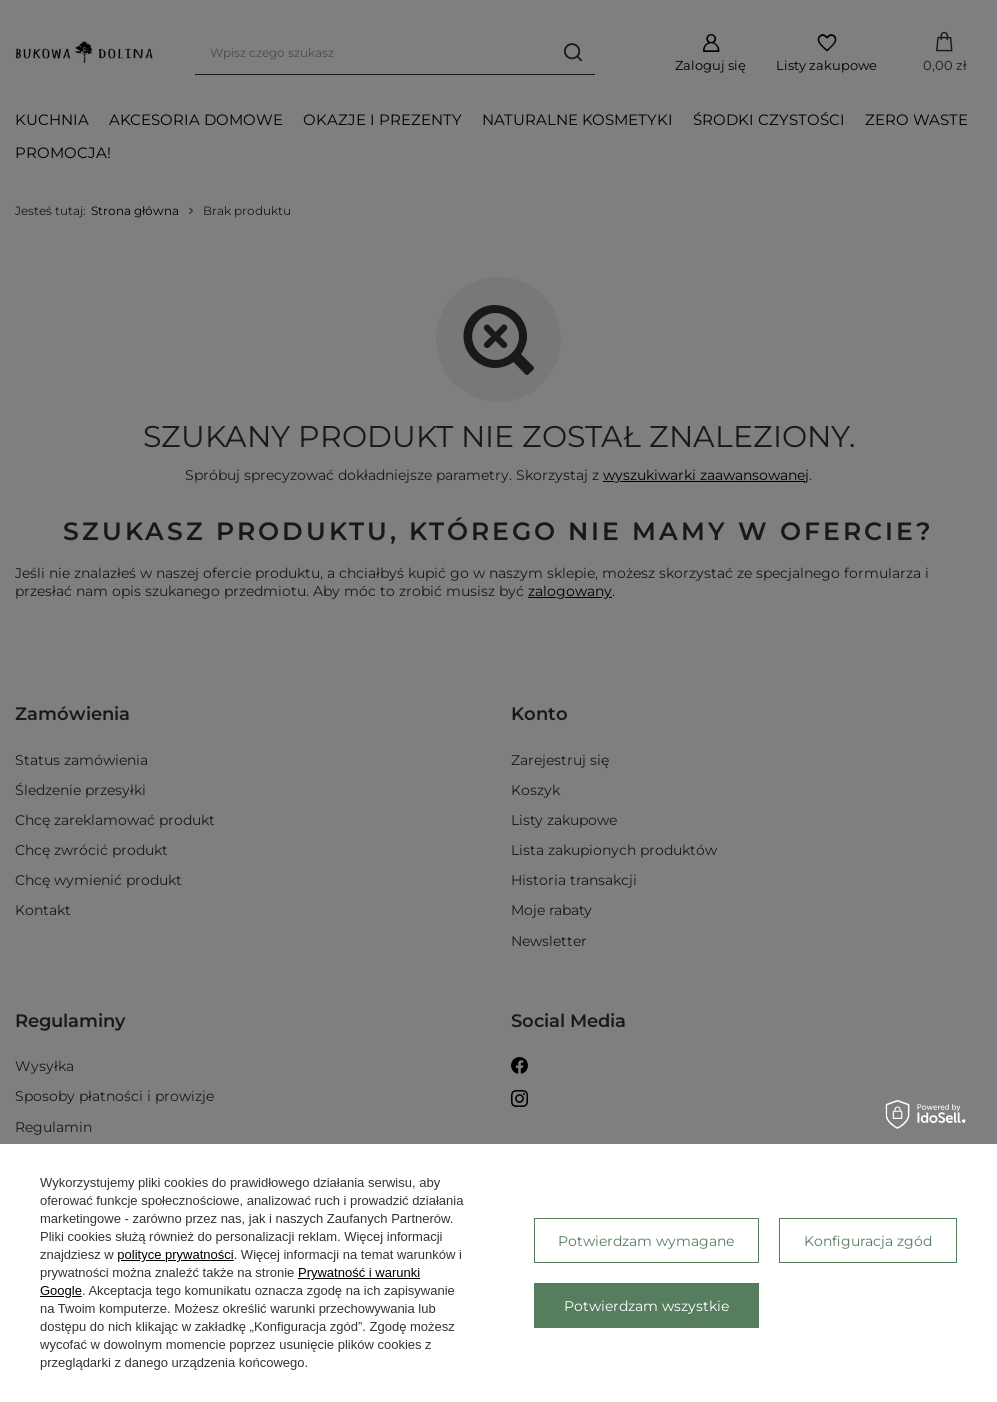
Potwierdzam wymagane (646, 1241)
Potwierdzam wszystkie (646, 1306)
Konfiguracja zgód (868, 1241)
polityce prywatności (175, 1254)
